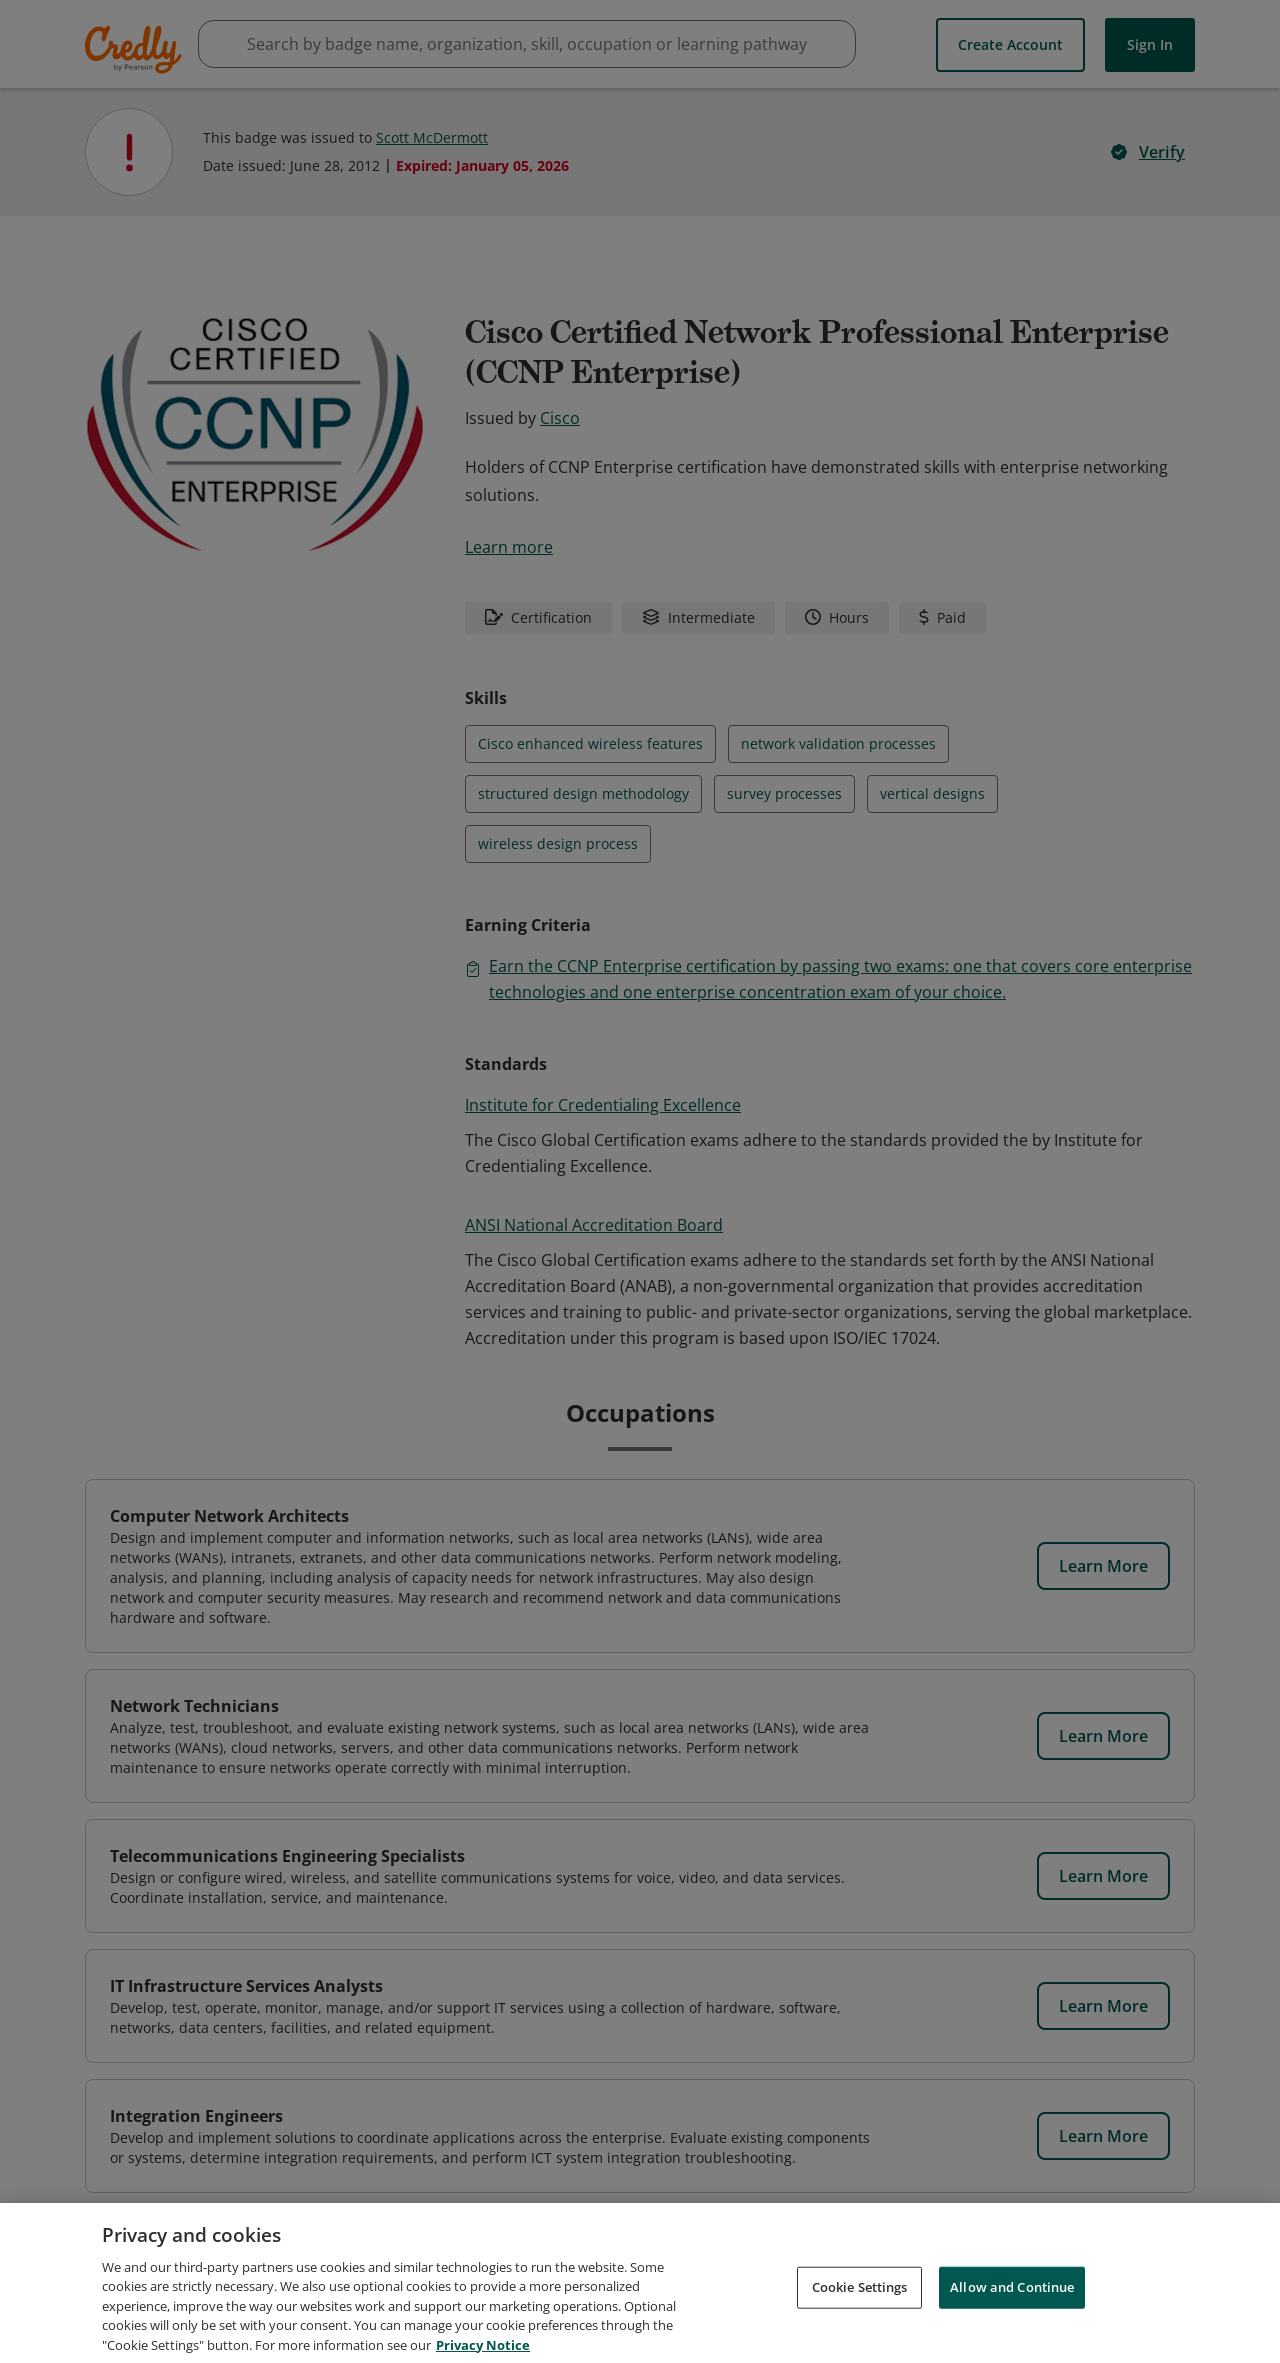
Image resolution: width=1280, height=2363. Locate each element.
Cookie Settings (860, 2304)
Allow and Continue (1012, 2304)
